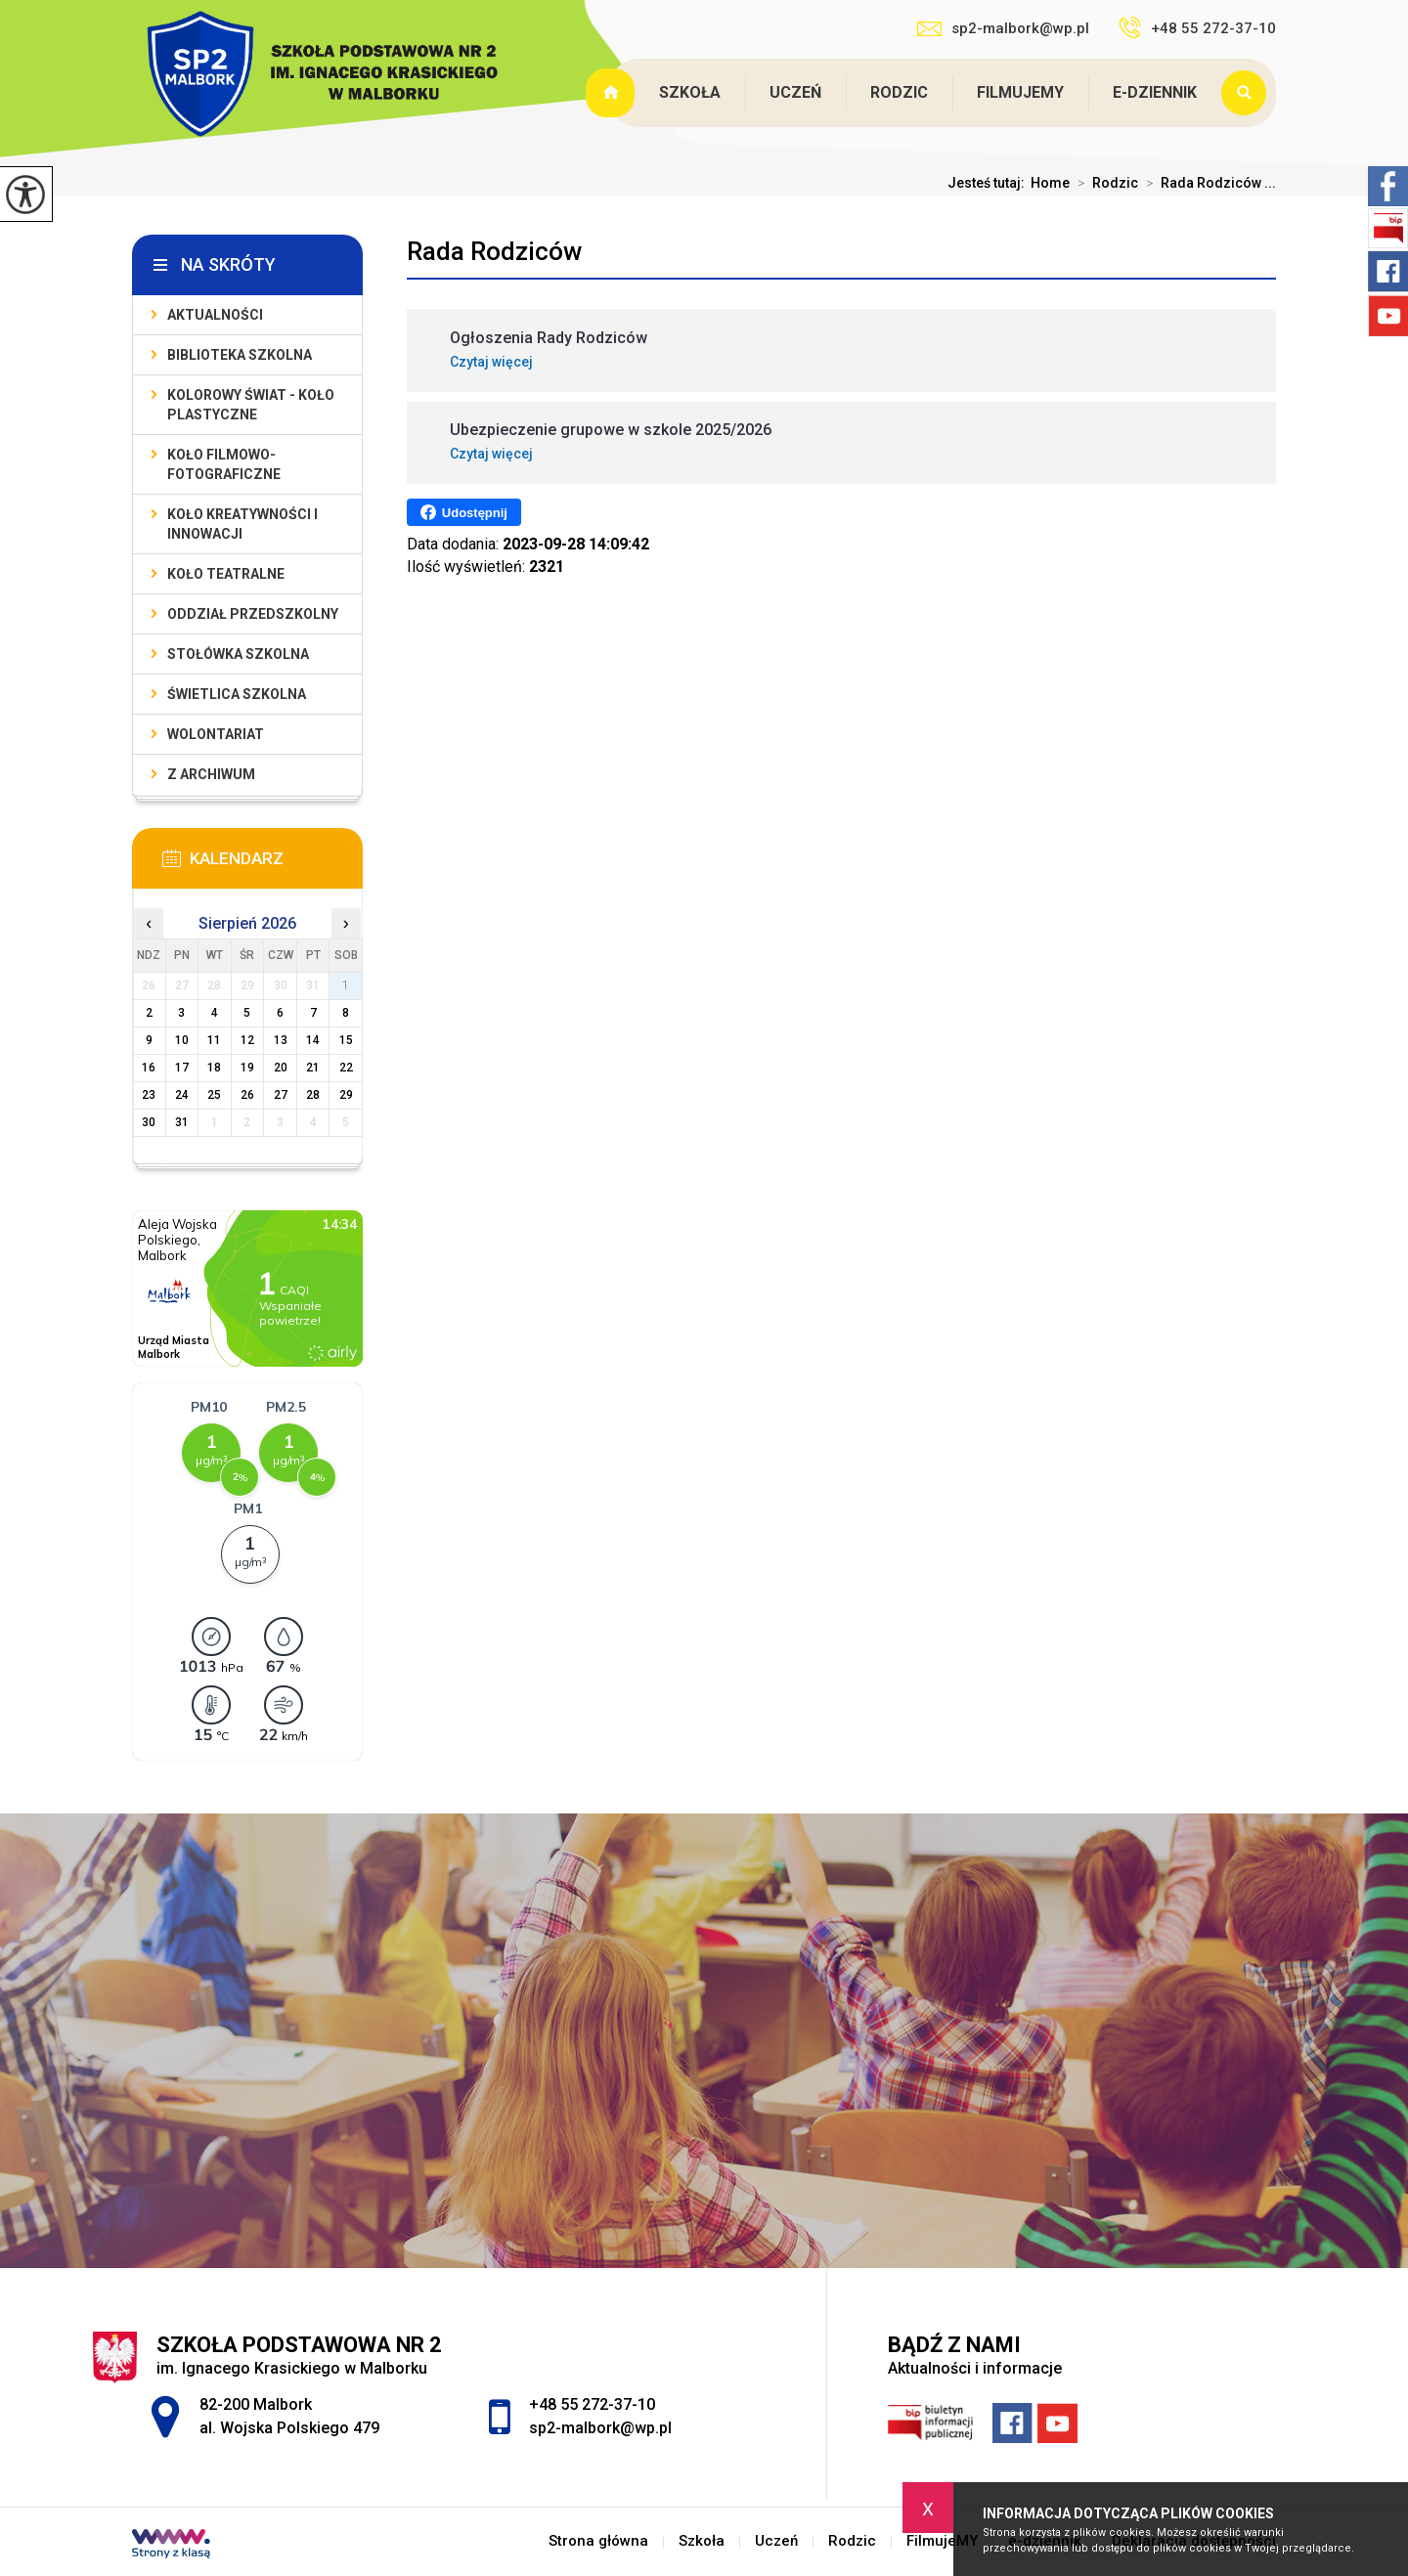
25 (214, 1095)
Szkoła (690, 92)
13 (280, 1040)
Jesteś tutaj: (989, 183)
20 (280, 1067)
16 (148, 1067)
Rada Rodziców (494, 251)
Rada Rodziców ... (1207, 183)
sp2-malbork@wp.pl (1003, 28)
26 (247, 1095)
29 (346, 1095)
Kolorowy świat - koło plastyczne (250, 404)
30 (148, 1122)
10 (182, 1040)
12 (247, 1040)
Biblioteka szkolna (239, 355)
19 (247, 1067)
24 (182, 1095)
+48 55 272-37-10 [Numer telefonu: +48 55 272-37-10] (592, 2404)
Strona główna (612, 93)
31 (182, 1122)
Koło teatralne (226, 574)
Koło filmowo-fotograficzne (224, 464)
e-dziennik (1155, 92)
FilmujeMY (1020, 92)
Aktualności (215, 315)
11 (214, 1040)
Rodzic (899, 92)
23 (148, 1095)
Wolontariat (215, 734)
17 (182, 1067)
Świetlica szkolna (236, 694)
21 (313, 1067)
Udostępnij (463, 512)
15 (346, 1040)
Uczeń (795, 92)
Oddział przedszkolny (252, 614)
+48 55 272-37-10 (1197, 27)
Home (1050, 183)
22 (346, 1067)
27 (280, 1095)
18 (214, 1067)
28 (313, 1095)
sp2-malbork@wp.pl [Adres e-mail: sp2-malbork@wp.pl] (600, 2428)
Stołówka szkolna (238, 654)
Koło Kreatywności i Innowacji (242, 524)
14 (313, 1040)
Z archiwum (211, 774)
